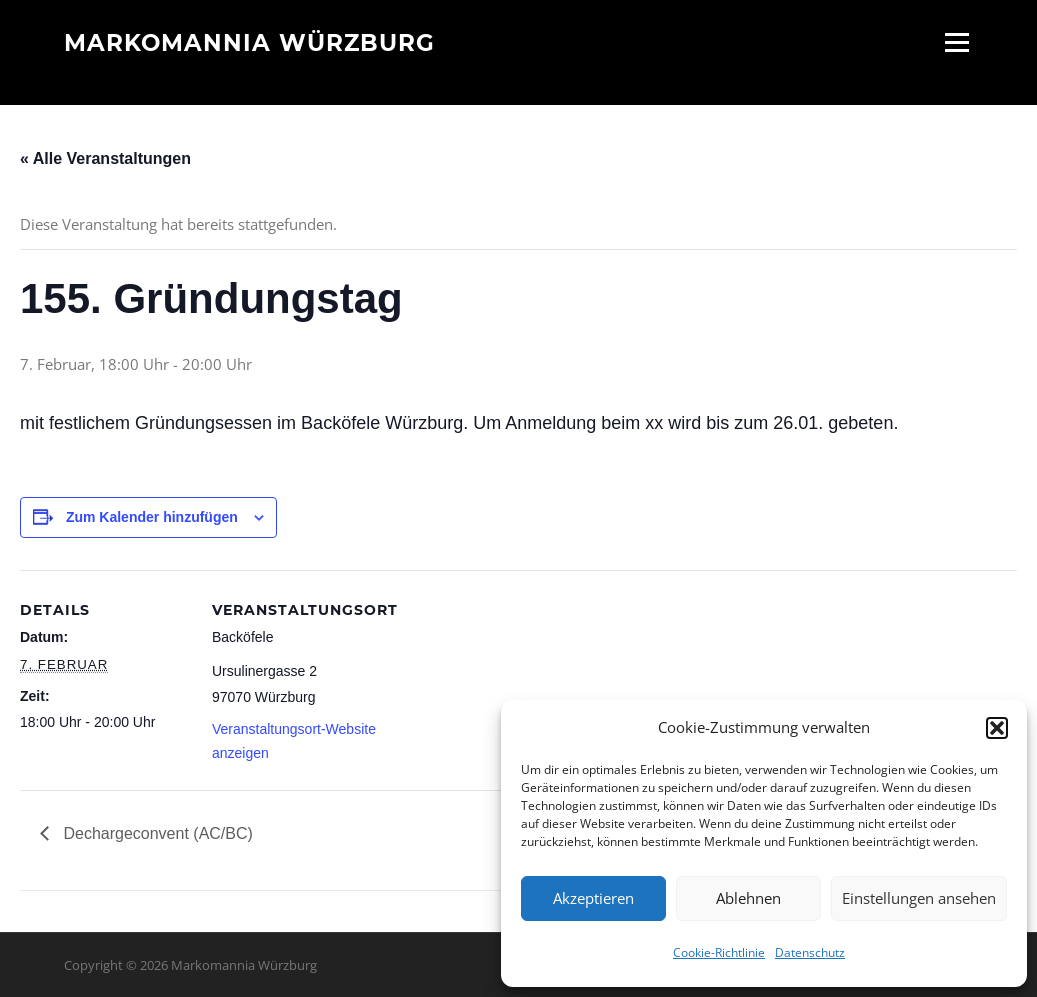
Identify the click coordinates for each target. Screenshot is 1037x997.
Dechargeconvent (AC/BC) (156, 833)
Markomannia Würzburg (249, 42)
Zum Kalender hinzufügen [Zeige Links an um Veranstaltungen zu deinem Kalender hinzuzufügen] (152, 517)
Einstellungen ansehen (919, 898)
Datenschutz (810, 952)
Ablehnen (748, 898)
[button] (997, 728)
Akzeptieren (593, 898)
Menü (956, 42)
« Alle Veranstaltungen (105, 158)
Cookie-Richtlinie (719, 952)
